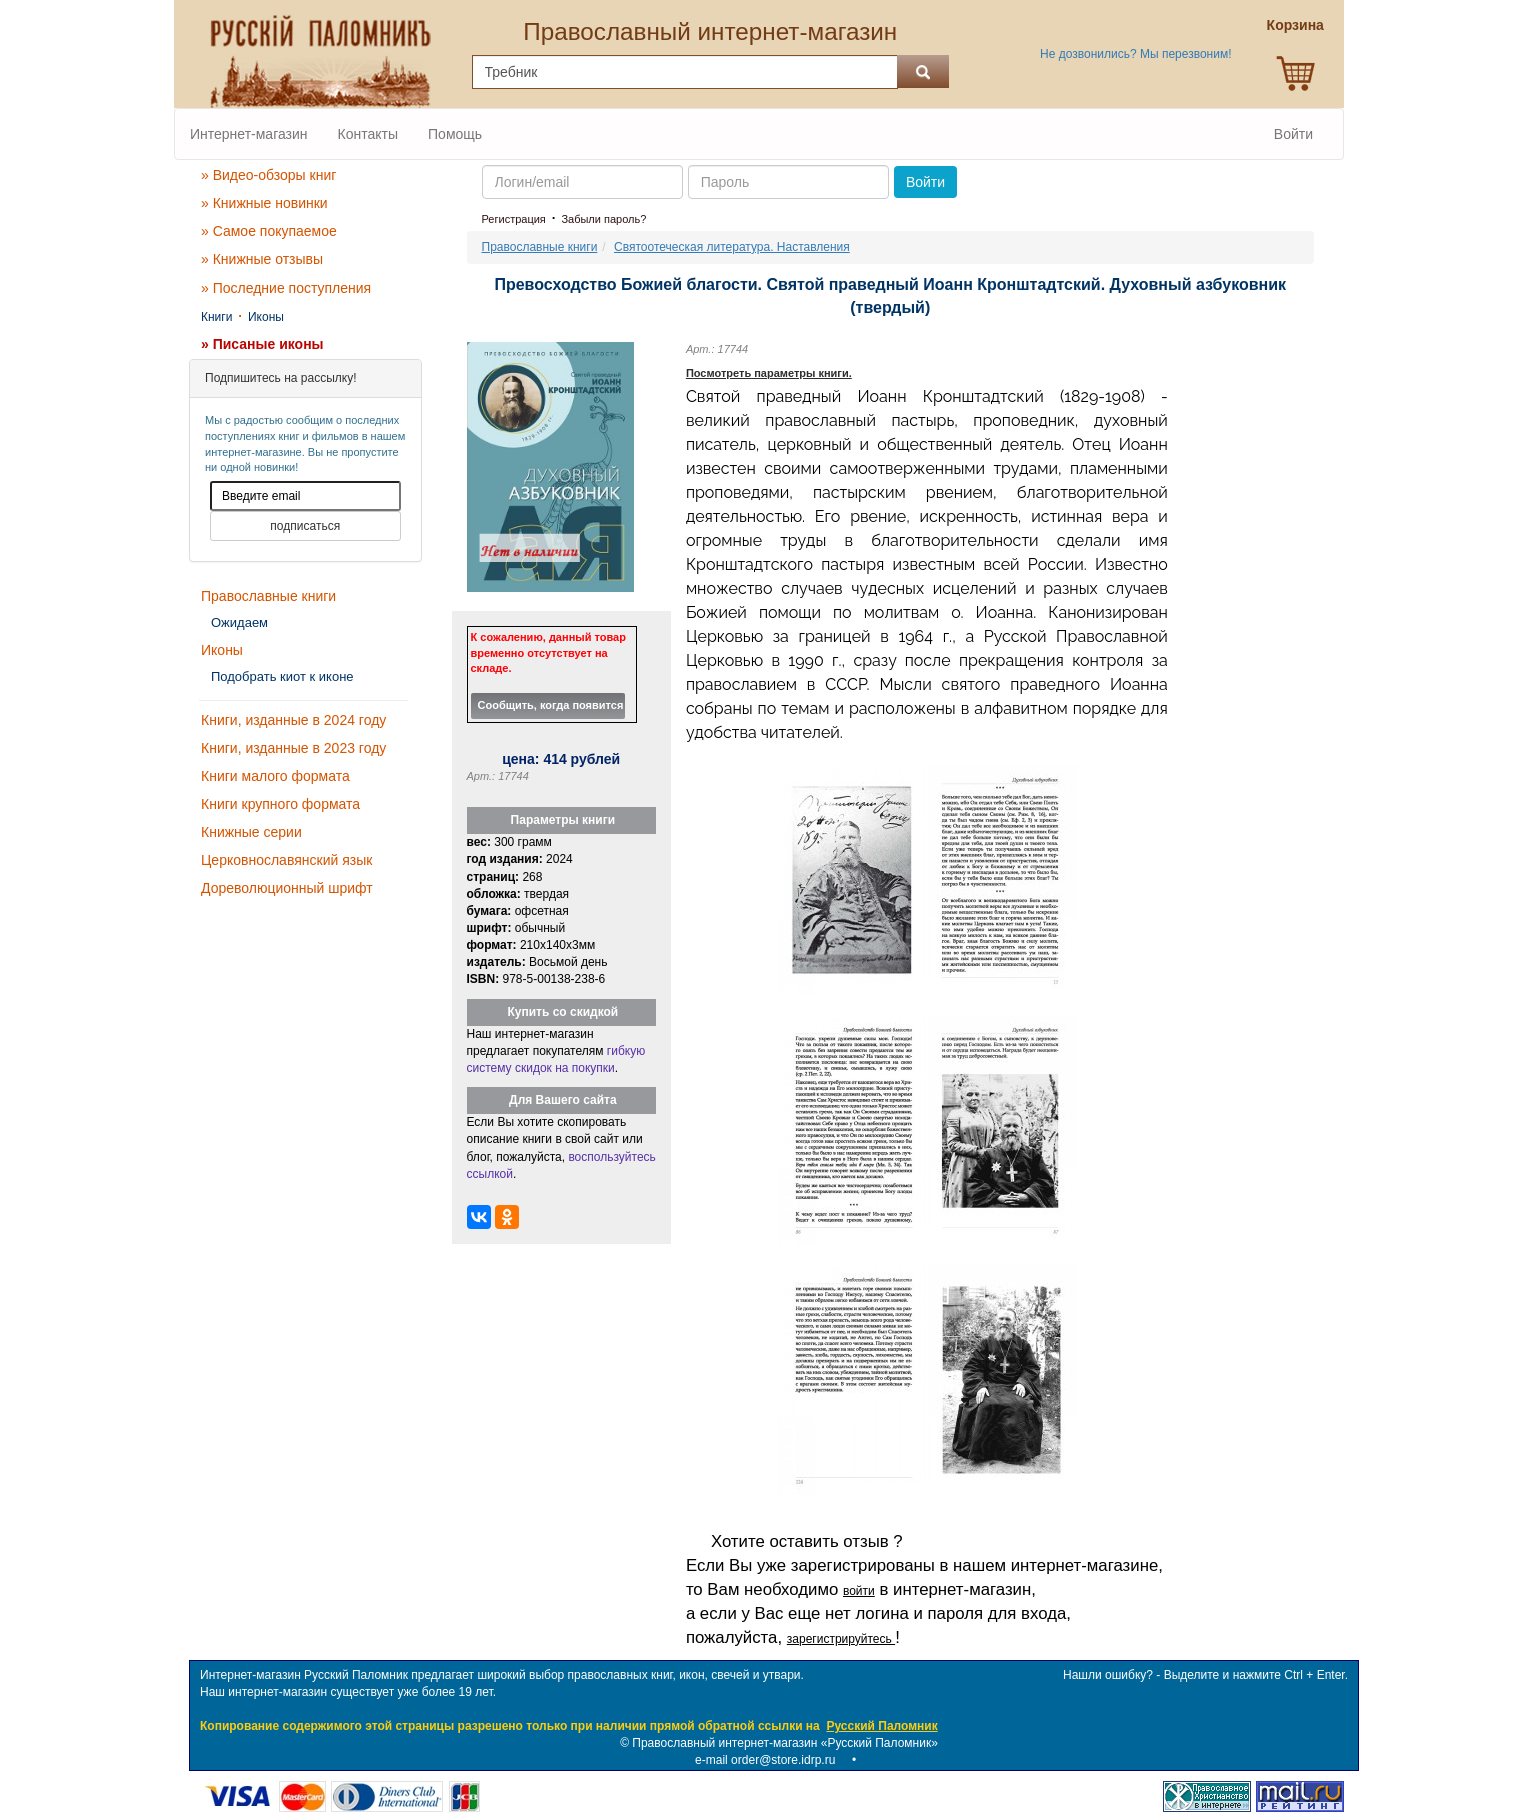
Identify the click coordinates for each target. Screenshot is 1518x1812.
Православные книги (268, 596)
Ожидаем (239, 622)
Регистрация (514, 219)
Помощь (455, 134)
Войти (1293, 134)
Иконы (266, 317)
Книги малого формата (275, 776)
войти (859, 1591)
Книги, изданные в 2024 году (293, 720)
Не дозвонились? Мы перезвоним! (1135, 54)
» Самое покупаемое (269, 231)
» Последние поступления (286, 288)
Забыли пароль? (603, 219)
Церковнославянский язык (286, 860)
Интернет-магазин (249, 134)
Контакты (368, 134)
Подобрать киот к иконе (282, 676)
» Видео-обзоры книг (268, 175)
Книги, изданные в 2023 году (293, 748)
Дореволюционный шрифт (287, 888)
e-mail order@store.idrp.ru (765, 1760)
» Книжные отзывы (262, 259)
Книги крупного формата (280, 804)
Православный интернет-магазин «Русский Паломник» (785, 1743)
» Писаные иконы (262, 344)
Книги (216, 317)
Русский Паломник (881, 1726)
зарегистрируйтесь (841, 1639)
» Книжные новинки (264, 203)
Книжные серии (251, 832)
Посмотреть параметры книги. (769, 373)
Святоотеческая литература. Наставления (732, 247)
